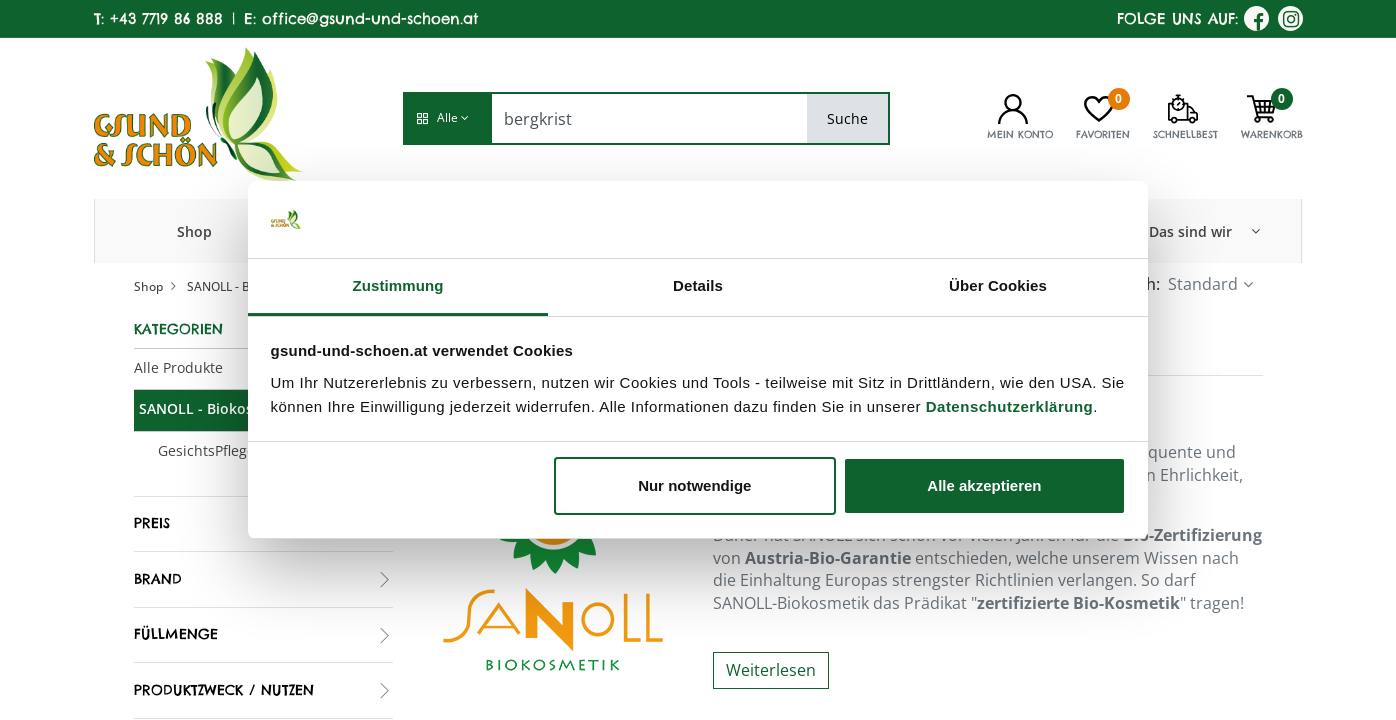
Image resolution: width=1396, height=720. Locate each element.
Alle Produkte (178, 367)
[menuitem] (194, 231)
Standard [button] (1203, 284)
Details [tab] (698, 285)
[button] (447, 118)
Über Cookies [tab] (998, 285)
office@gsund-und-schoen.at (370, 18)
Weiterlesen (771, 670)
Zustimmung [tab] (398, 285)
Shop (148, 286)
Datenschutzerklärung (1010, 406)
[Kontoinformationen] (1013, 107)
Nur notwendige (694, 485)
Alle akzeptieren (984, 485)
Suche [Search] (847, 118)
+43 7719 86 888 (166, 18)
